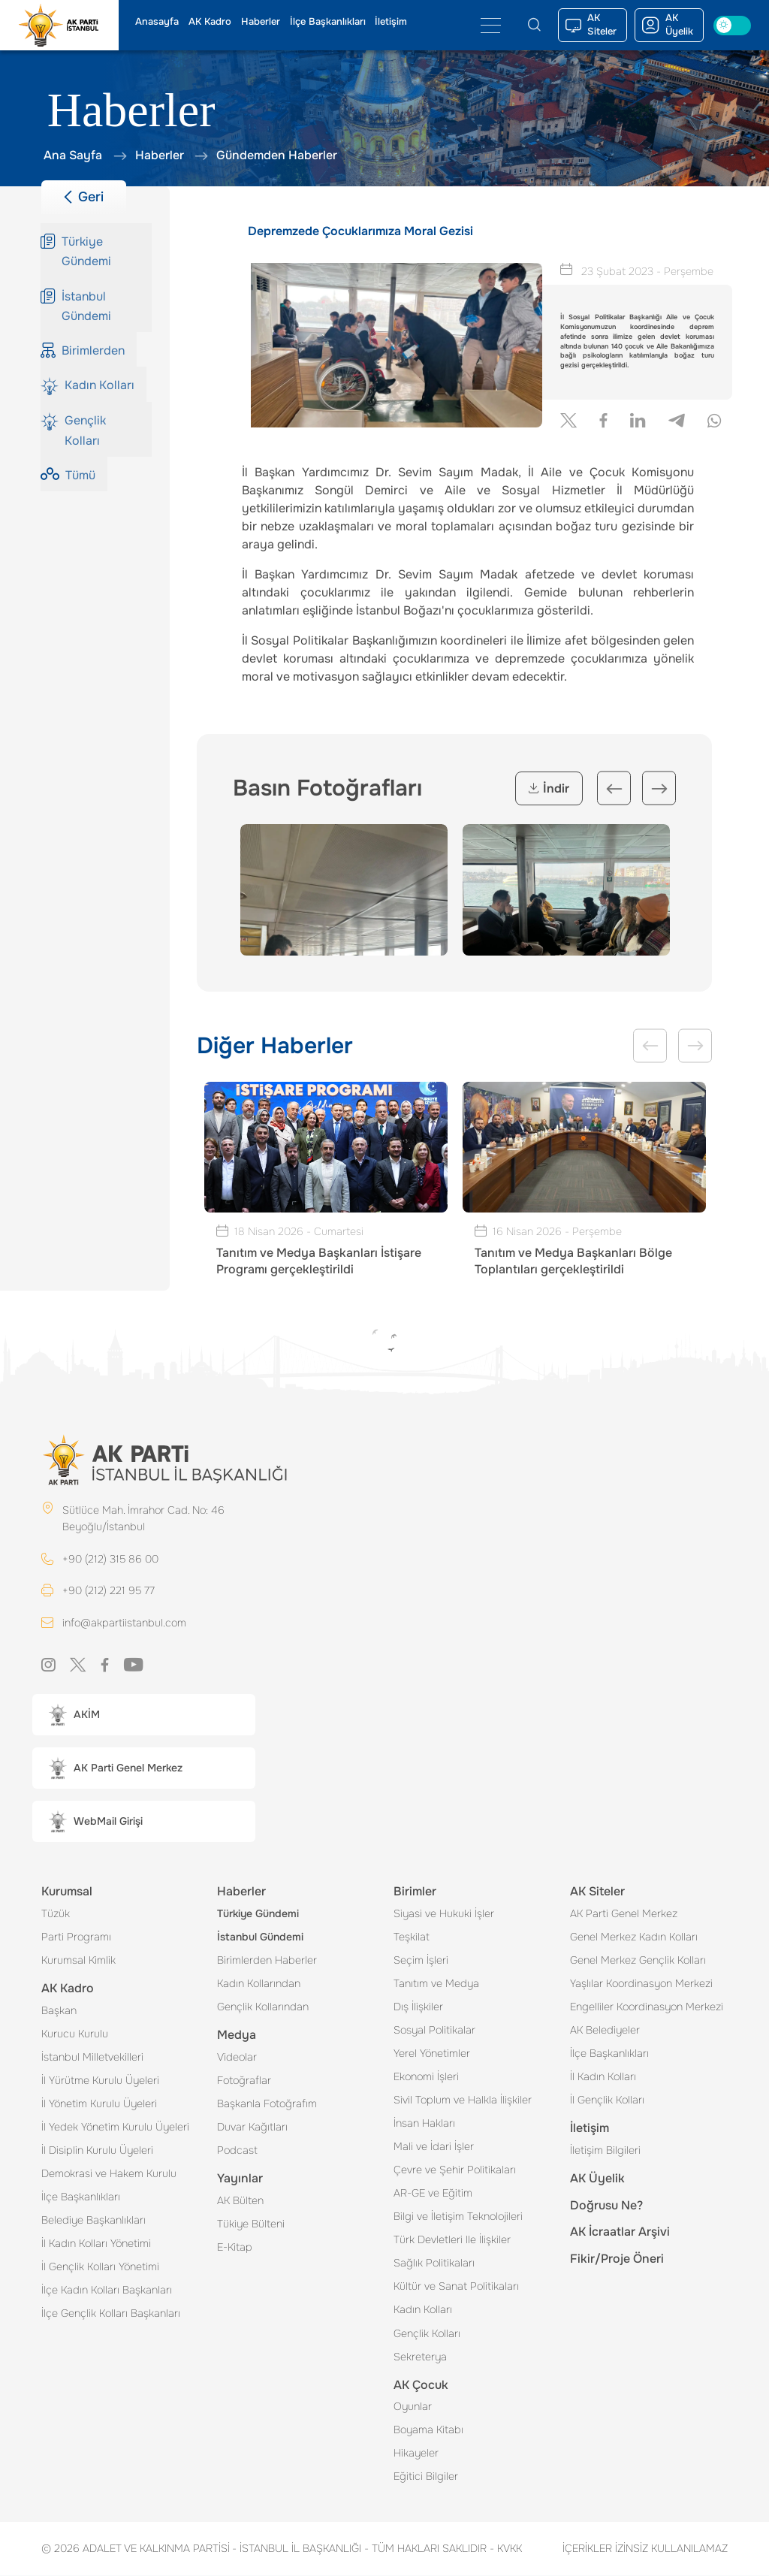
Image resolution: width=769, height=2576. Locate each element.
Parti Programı (76, 1937)
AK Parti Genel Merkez (623, 1914)
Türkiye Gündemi (258, 1914)
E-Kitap (234, 2247)
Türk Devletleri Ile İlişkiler (452, 2240)
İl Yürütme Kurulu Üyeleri (100, 2081)
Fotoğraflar (244, 2081)
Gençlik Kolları (427, 2334)
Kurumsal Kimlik (78, 1960)
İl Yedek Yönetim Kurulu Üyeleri (115, 2127)
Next (659, 788)
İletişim (391, 22)
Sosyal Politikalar (434, 2030)
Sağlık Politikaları (434, 2263)
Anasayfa (157, 22)
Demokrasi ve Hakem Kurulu (108, 2174)
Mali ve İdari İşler (434, 2147)
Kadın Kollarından (258, 1984)
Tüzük (55, 1914)
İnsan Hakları (424, 2124)
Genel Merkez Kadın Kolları (634, 1937)
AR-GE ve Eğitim (433, 2193)
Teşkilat (412, 1937)
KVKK (506, 2549)
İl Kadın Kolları (603, 2077)
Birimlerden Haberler (267, 1960)
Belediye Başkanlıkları (93, 2220)
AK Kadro (209, 22)
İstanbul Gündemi (260, 1937)
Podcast (237, 2151)
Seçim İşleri (421, 1960)
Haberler (260, 22)
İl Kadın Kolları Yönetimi (96, 2244)
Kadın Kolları (423, 2310)
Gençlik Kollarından (263, 2007)
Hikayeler (416, 2453)
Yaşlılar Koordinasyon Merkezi (641, 1984)
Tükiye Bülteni (251, 2224)
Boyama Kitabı (428, 2430)
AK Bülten (240, 2201)
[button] (143, 1715)
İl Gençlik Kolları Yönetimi (100, 2267)
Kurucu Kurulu (74, 2034)
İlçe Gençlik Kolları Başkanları (110, 2314)
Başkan (59, 2011)
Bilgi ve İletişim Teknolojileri (458, 2217)
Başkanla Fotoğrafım (267, 2104)
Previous (614, 788)
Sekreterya (420, 2357)
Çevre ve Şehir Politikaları (455, 2170)
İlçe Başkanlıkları (328, 22)
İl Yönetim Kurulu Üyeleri (99, 2104)
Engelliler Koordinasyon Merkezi (646, 2007)
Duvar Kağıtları (252, 2127)
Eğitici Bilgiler (426, 2477)
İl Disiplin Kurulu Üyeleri (97, 2151)
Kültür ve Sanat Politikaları (456, 2287)
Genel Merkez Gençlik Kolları (638, 1960)
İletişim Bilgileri (605, 2151)
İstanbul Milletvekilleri (92, 2057)
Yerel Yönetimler (432, 2054)
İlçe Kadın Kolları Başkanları (106, 2290)
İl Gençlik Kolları (607, 2100)
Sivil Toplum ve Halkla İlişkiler (463, 2100)
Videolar (237, 2057)
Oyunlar (413, 2407)
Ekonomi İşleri (426, 2077)
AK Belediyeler (605, 2030)
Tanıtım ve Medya (436, 1984)
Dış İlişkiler (418, 2007)
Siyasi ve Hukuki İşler (444, 1914)
